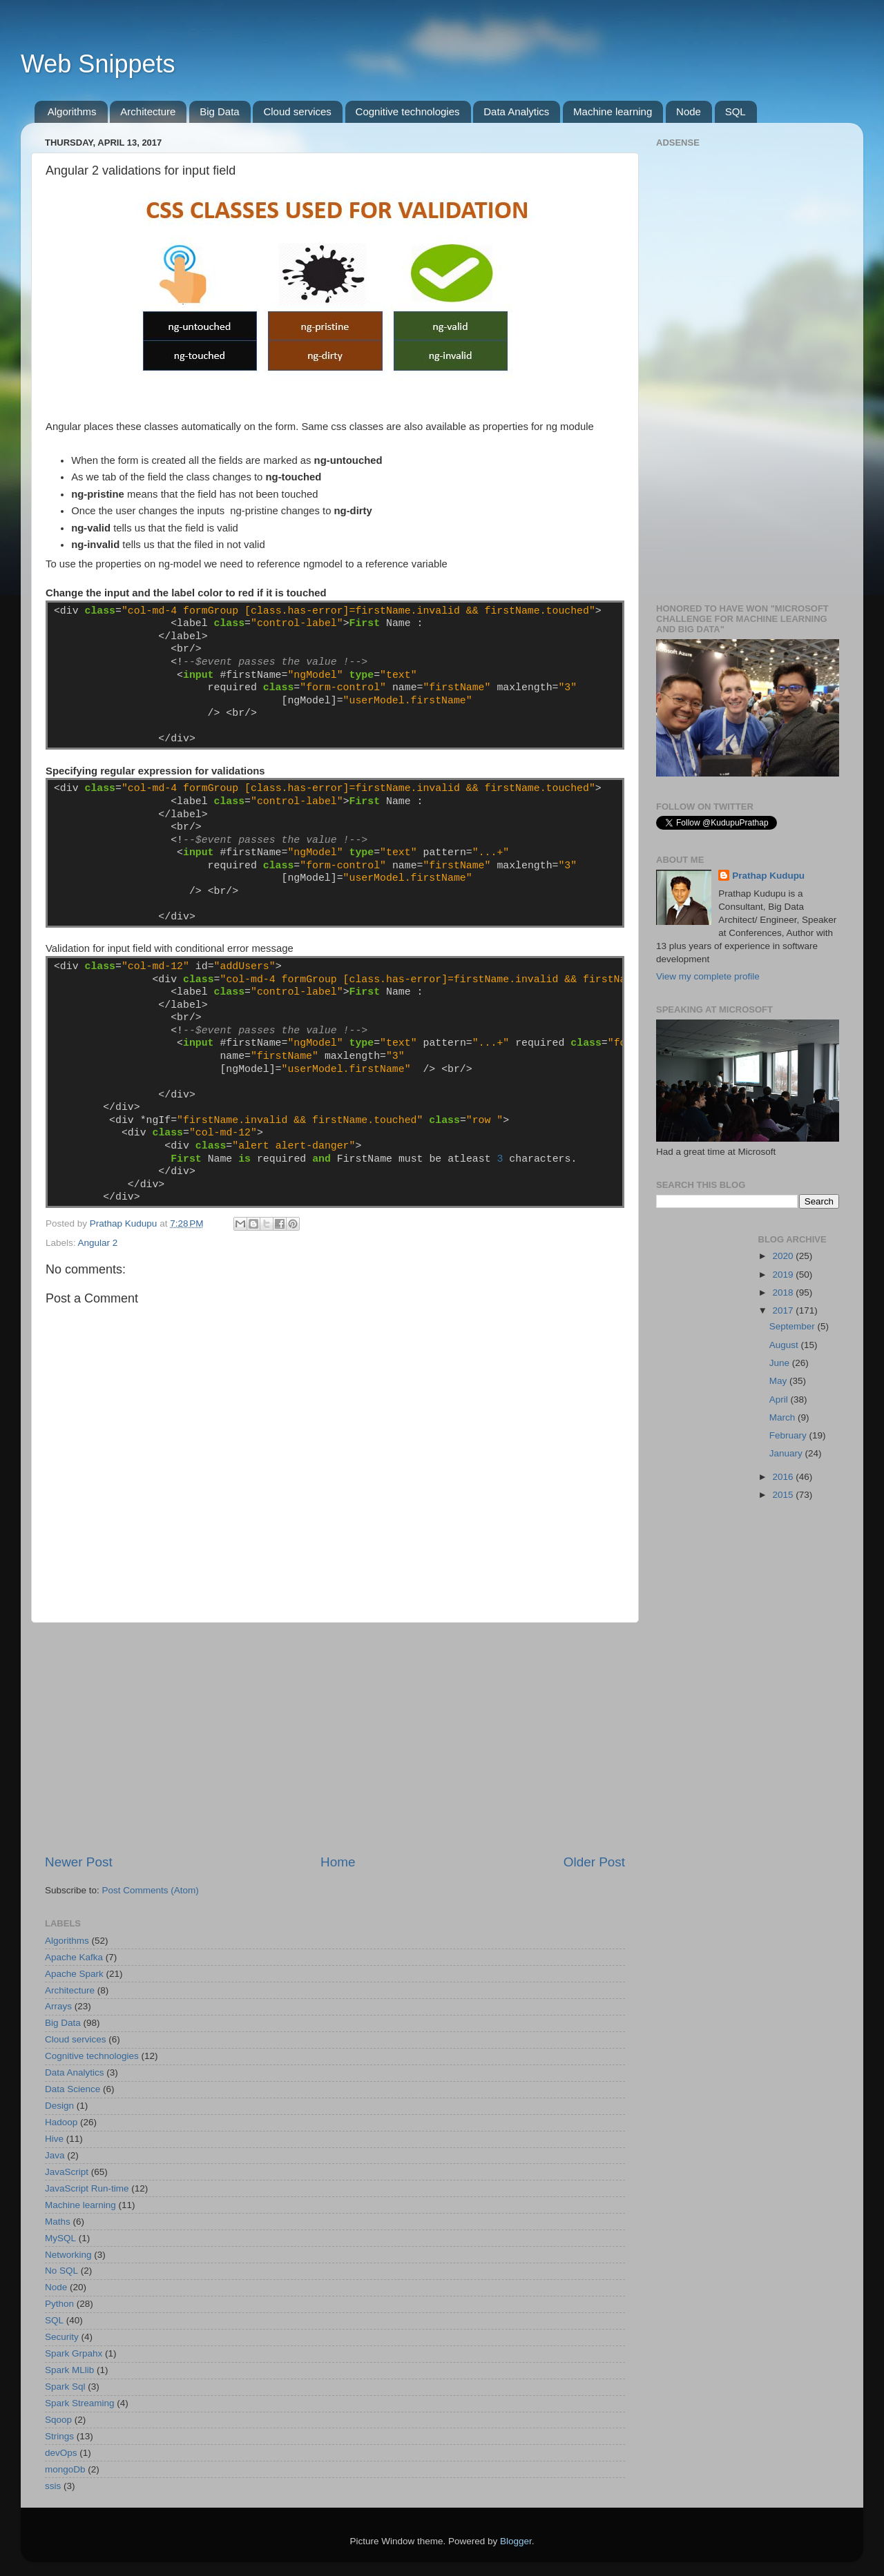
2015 (784, 1495)
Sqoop (58, 2419)
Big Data (220, 111)
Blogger (516, 2541)
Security (62, 2337)
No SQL (61, 2270)
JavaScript (66, 2172)
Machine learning (612, 111)
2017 (784, 1310)
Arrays (58, 2006)
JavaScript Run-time (87, 2188)
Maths (57, 2221)
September (793, 1326)
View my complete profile (708, 976)
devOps (61, 2453)
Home (337, 1862)
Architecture (147, 111)
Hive (54, 2139)
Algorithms (72, 111)
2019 (784, 1274)
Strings (59, 2436)
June (780, 1363)
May (779, 1381)
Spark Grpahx (73, 2353)
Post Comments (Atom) (150, 1890)
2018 (784, 1292)
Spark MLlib (69, 2370)
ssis (53, 2486)
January (787, 1453)
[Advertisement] (335, 1738)
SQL (735, 111)
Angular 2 (98, 1243)
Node (688, 111)
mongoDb (65, 2469)
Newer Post (79, 1862)
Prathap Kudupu (768, 875)
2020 (784, 1256)
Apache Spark (74, 1974)
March (783, 1417)
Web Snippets (98, 64)
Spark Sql (65, 2386)
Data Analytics (516, 111)
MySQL (60, 2238)
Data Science (72, 2089)
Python (59, 2304)
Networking (68, 2255)
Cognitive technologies (408, 111)
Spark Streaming (80, 2403)
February (789, 1435)
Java (55, 2155)
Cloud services (297, 111)
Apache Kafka (74, 1957)
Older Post (594, 1862)
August (785, 1345)
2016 (784, 1477)
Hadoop (61, 2122)
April (780, 1399)
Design (59, 2105)
